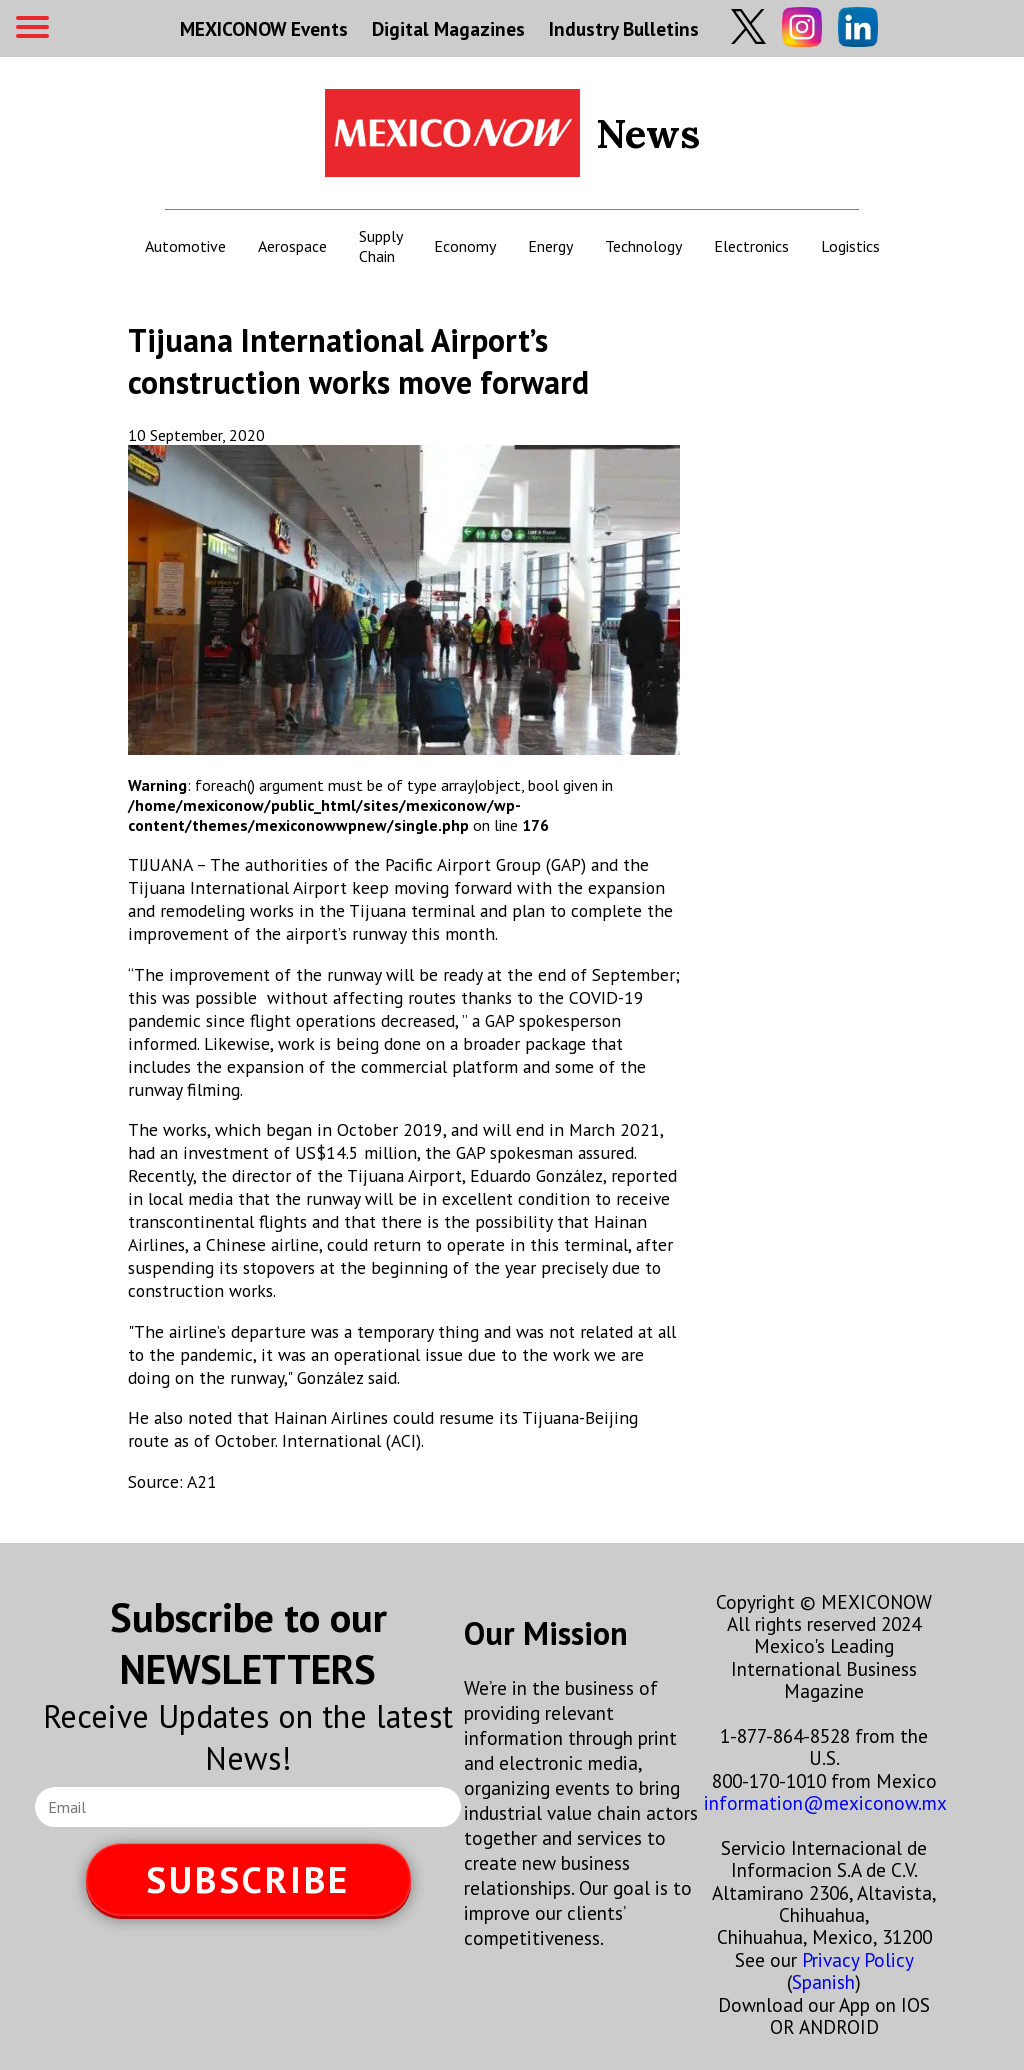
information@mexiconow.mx (825, 1802)
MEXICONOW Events (264, 28)
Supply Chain (380, 246)
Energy (550, 246)
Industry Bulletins (624, 28)
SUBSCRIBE (248, 1879)
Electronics (751, 246)
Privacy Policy (857, 1959)
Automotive (185, 246)
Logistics (850, 246)
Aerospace (292, 246)
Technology (643, 246)
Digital (448, 28)
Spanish (823, 1981)
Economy (465, 246)
